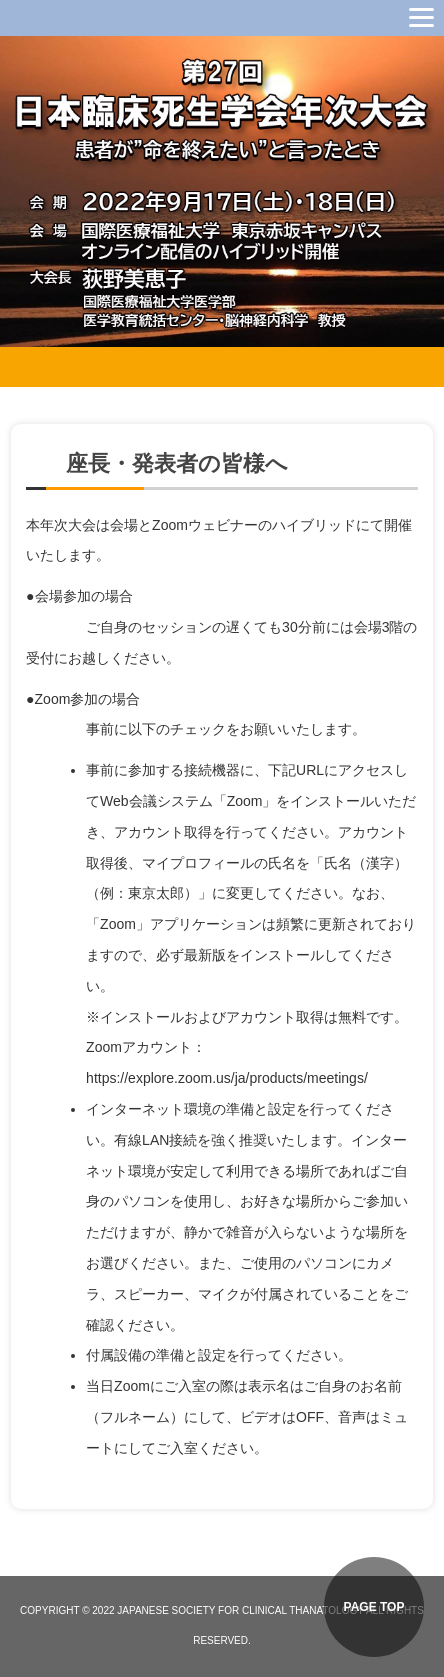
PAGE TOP (374, 1607)
